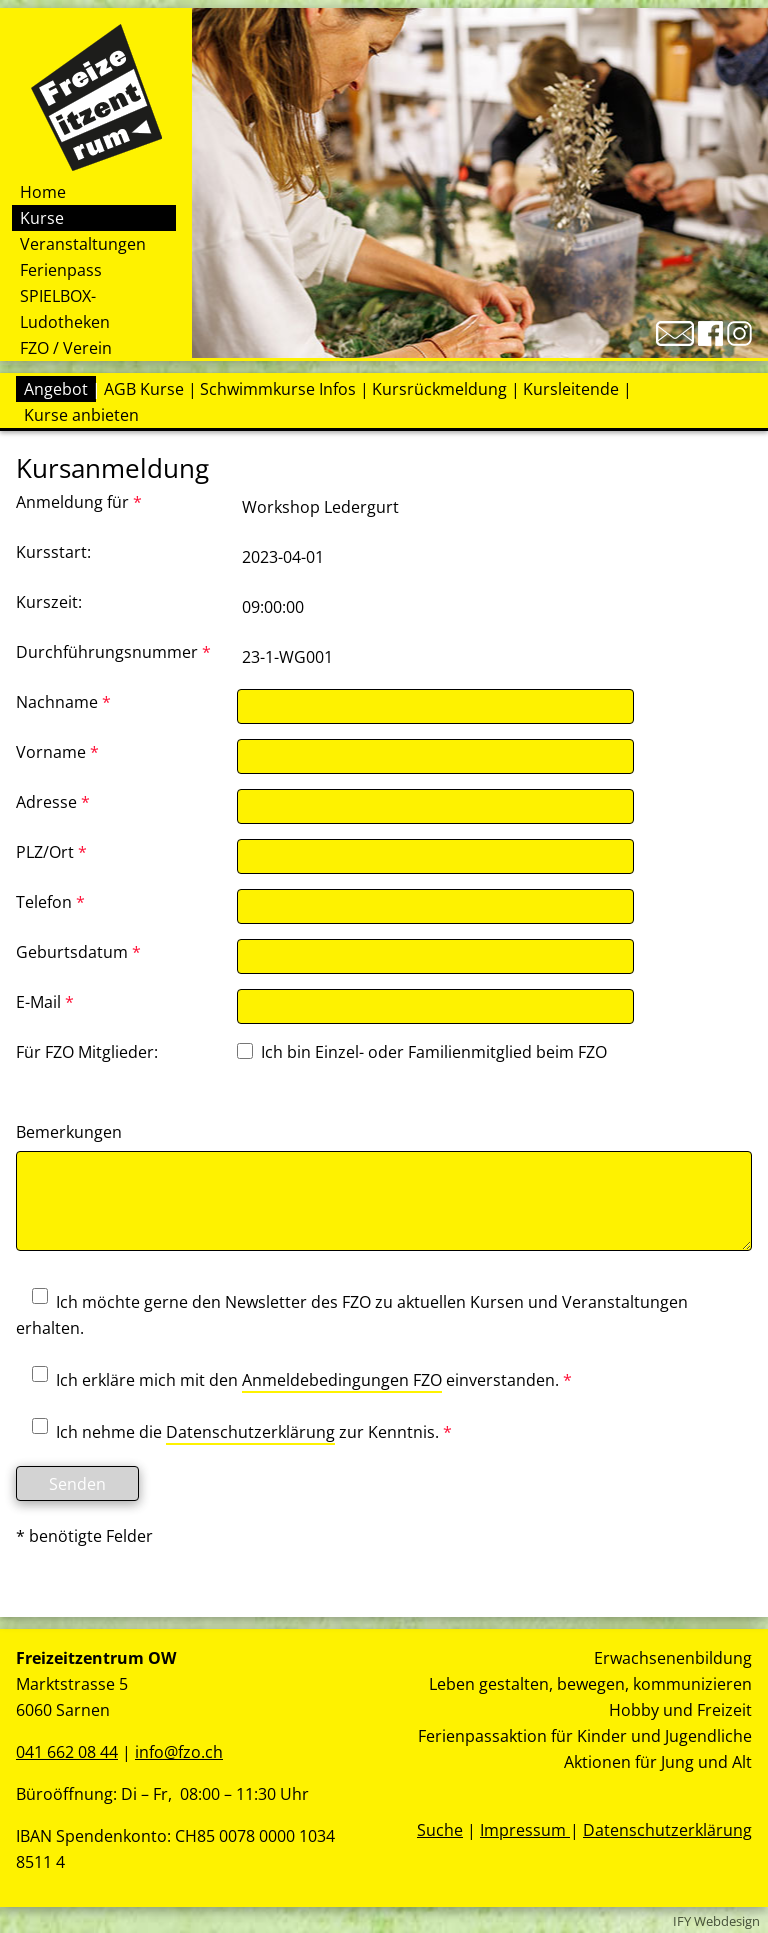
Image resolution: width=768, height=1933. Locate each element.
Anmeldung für (79, 502)
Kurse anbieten (81, 415)
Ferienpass (61, 270)
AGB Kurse (144, 389)
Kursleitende (571, 389)
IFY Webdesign (716, 1921)
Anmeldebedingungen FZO (342, 1380)
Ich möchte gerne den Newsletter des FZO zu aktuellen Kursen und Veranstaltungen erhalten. (352, 1315)
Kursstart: (53, 552)
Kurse (42, 218)
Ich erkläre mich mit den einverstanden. (294, 1381)
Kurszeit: (49, 602)
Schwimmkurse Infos (278, 389)
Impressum (525, 1830)
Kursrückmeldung (439, 389)
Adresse (53, 802)
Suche (440, 1830)
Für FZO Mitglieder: (87, 1052)
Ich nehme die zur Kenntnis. (234, 1433)
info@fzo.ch (179, 1752)
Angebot (56, 389)
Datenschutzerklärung (250, 1432)
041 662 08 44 (67, 1752)
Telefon (50, 902)
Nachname (63, 702)
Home (43, 192)
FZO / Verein (66, 348)
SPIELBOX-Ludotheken (65, 309)
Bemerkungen (69, 1132)
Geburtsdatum (78, 952)
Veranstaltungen (83, 244)
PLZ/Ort (51, 852)
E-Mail (45, 1002)
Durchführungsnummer (113, 652)
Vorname (57, 752)
